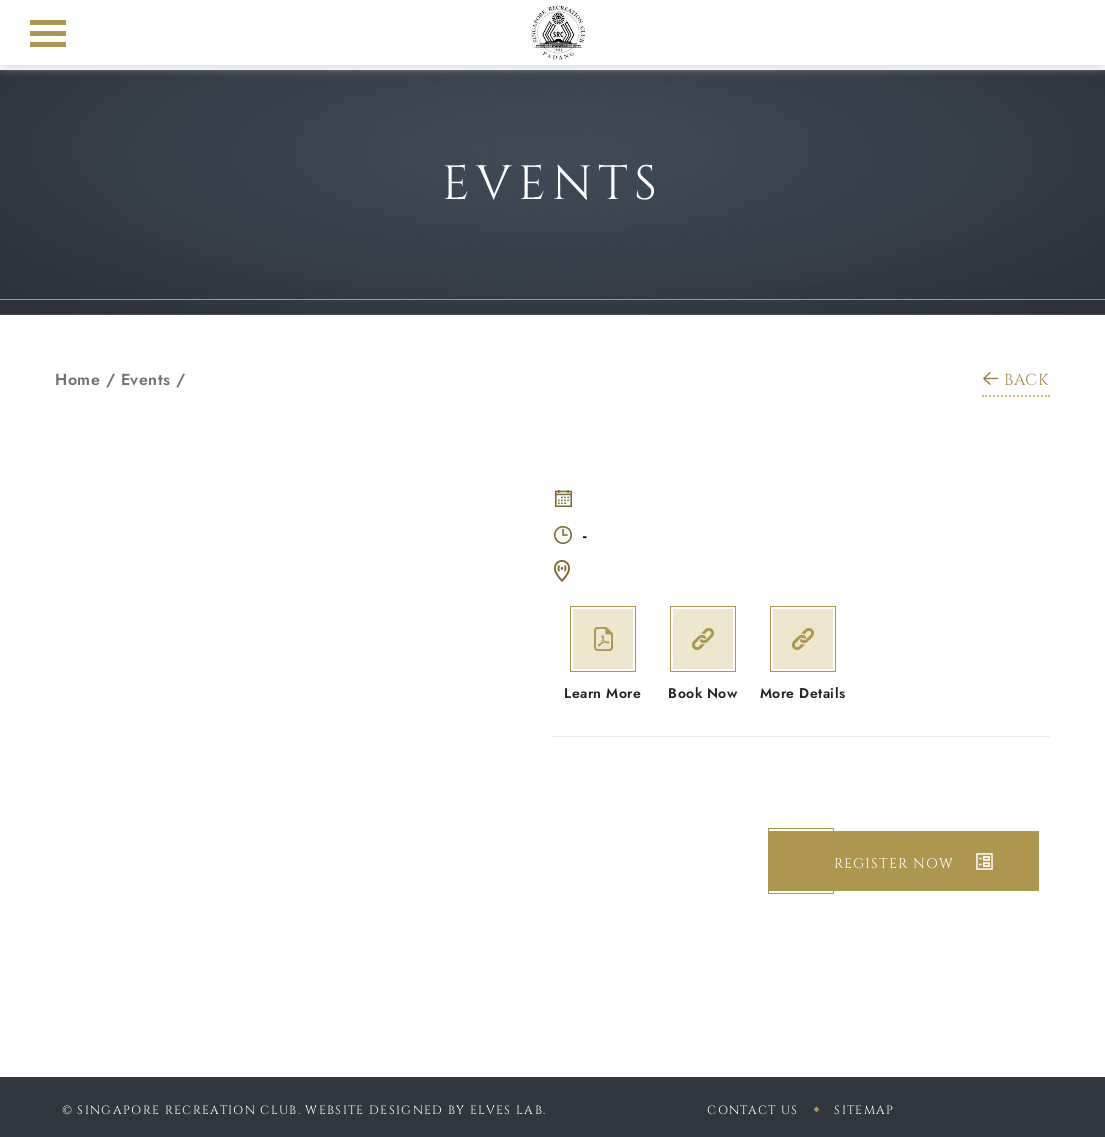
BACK (1016, 380)
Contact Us (752, 1110)
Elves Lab (506, 1110)
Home (77, 379)
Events (146, 379)
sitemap (864, 1110)
